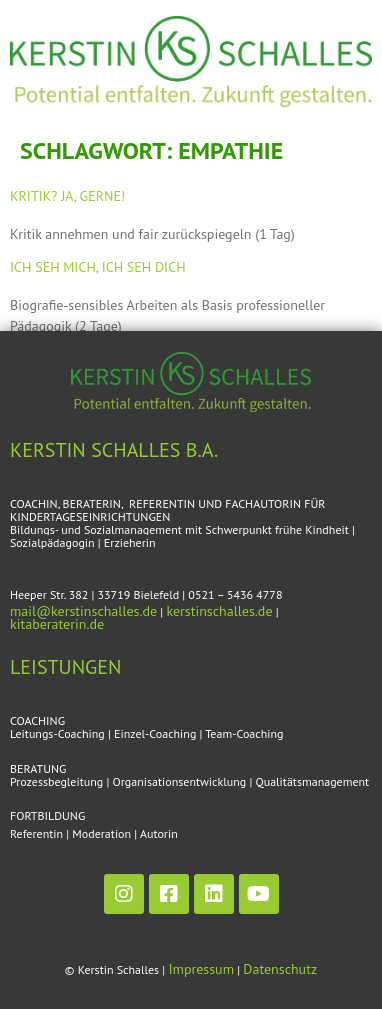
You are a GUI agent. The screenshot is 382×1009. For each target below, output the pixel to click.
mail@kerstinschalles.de (83, 611)
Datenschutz (280, 969)
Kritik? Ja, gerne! (67, 196)
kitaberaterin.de (57, 624)
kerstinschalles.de (219, 611)
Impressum (201, 969)
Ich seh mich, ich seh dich (98, 267)
